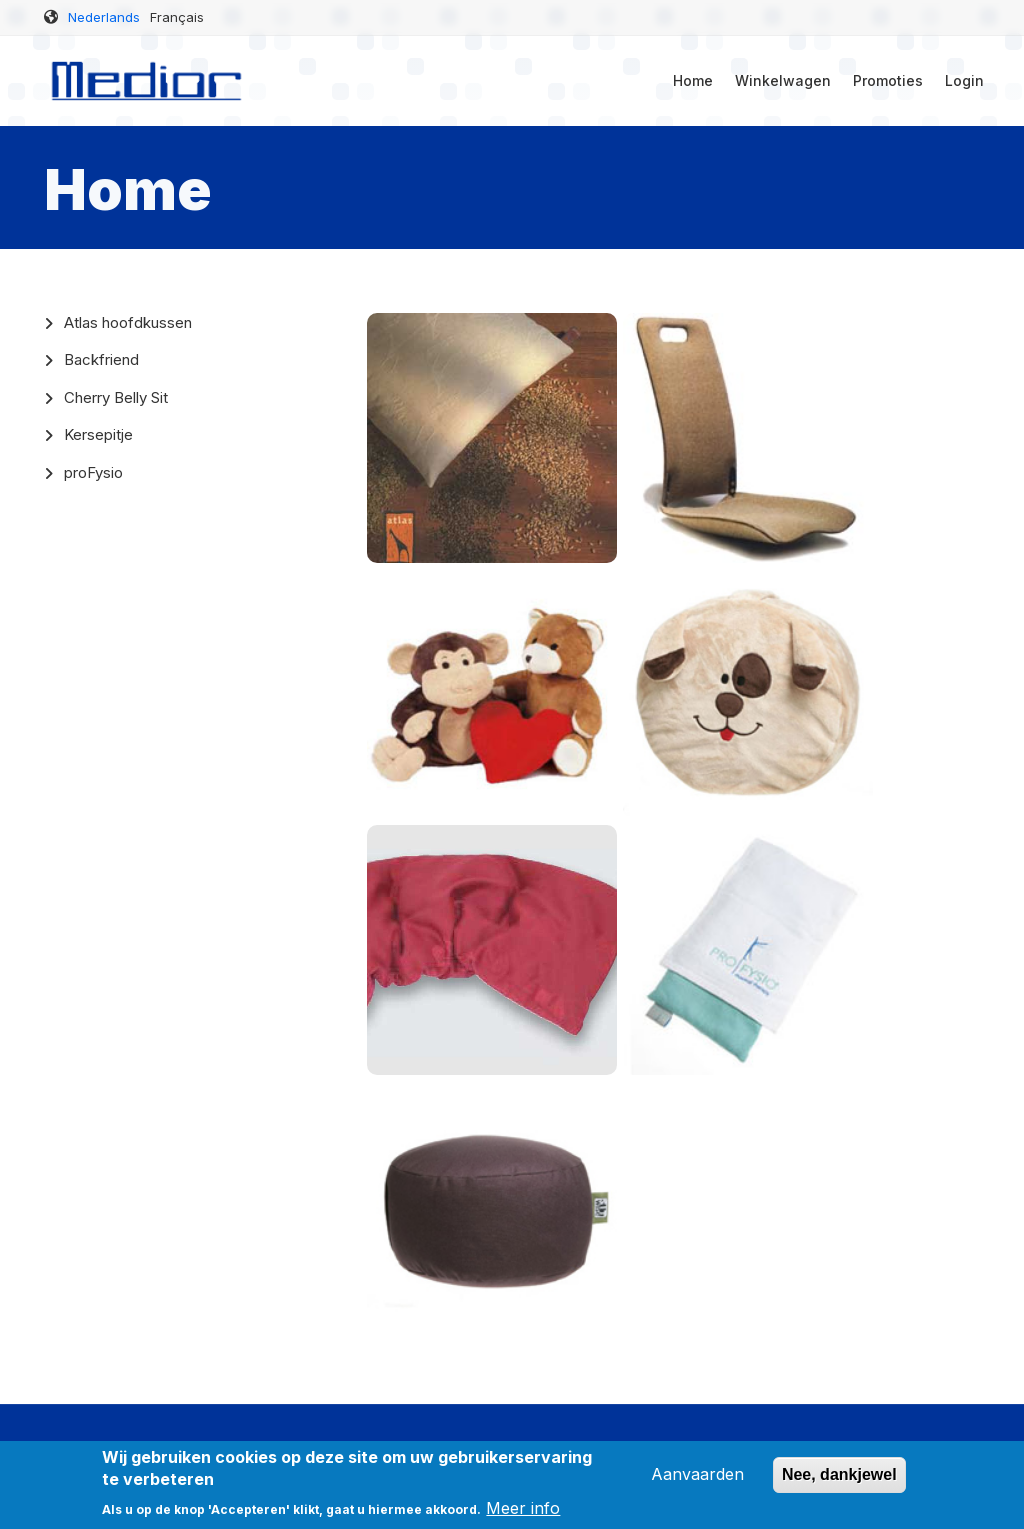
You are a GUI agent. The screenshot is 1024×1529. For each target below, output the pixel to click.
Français (177, 17)
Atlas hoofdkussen (128, 322)
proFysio (93, 472)
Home (693, 80)
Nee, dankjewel (839, 1482)
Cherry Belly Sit (116, 397)
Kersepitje (98, 434)
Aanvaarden (697, 1482)
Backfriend (101, 359)
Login (964, 80)
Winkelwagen (783, 80)
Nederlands (104, 17)
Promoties (888, 80)
